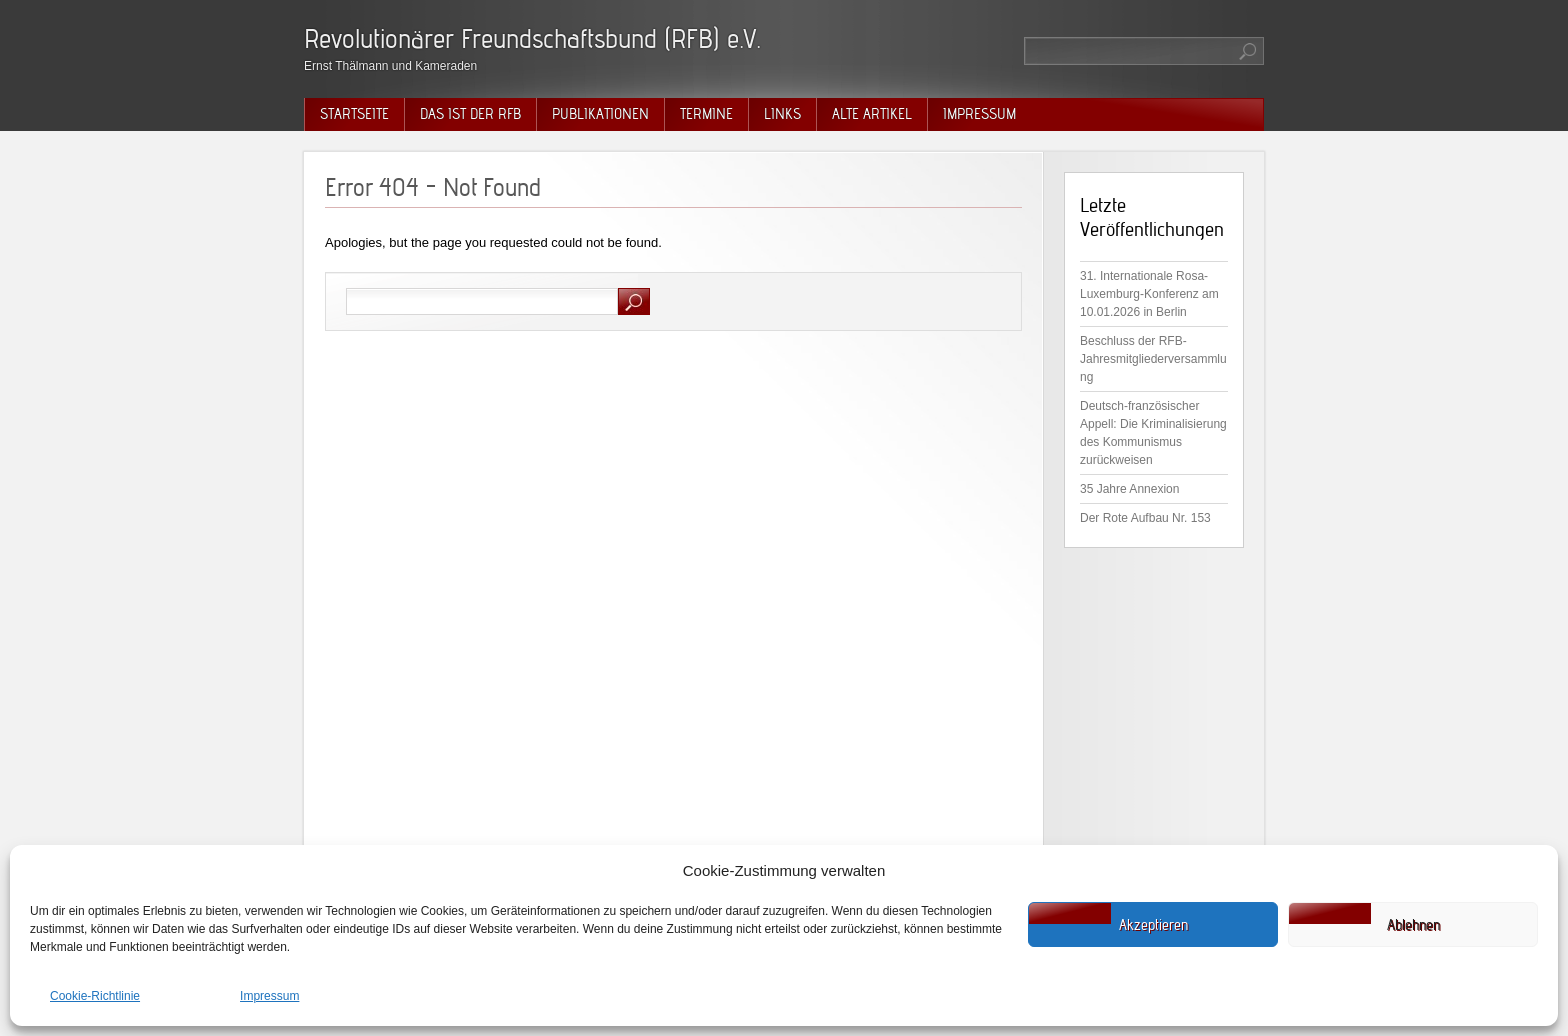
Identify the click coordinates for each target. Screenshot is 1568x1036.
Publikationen (600, 114)
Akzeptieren (1153, 925)
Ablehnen (1413, 925)
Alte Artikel (872, 114)
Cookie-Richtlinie (95, 996)
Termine (706, 114)
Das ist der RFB (470, 114)
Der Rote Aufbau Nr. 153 (1145, 518)
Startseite (354, 114)
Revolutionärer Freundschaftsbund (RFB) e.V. (532, 38)
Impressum (269, 996)
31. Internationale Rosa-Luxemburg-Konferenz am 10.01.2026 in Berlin (1149, 294)
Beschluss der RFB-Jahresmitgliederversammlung (1153, 359)
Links (782, 114)
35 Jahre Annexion (1129, 489)
